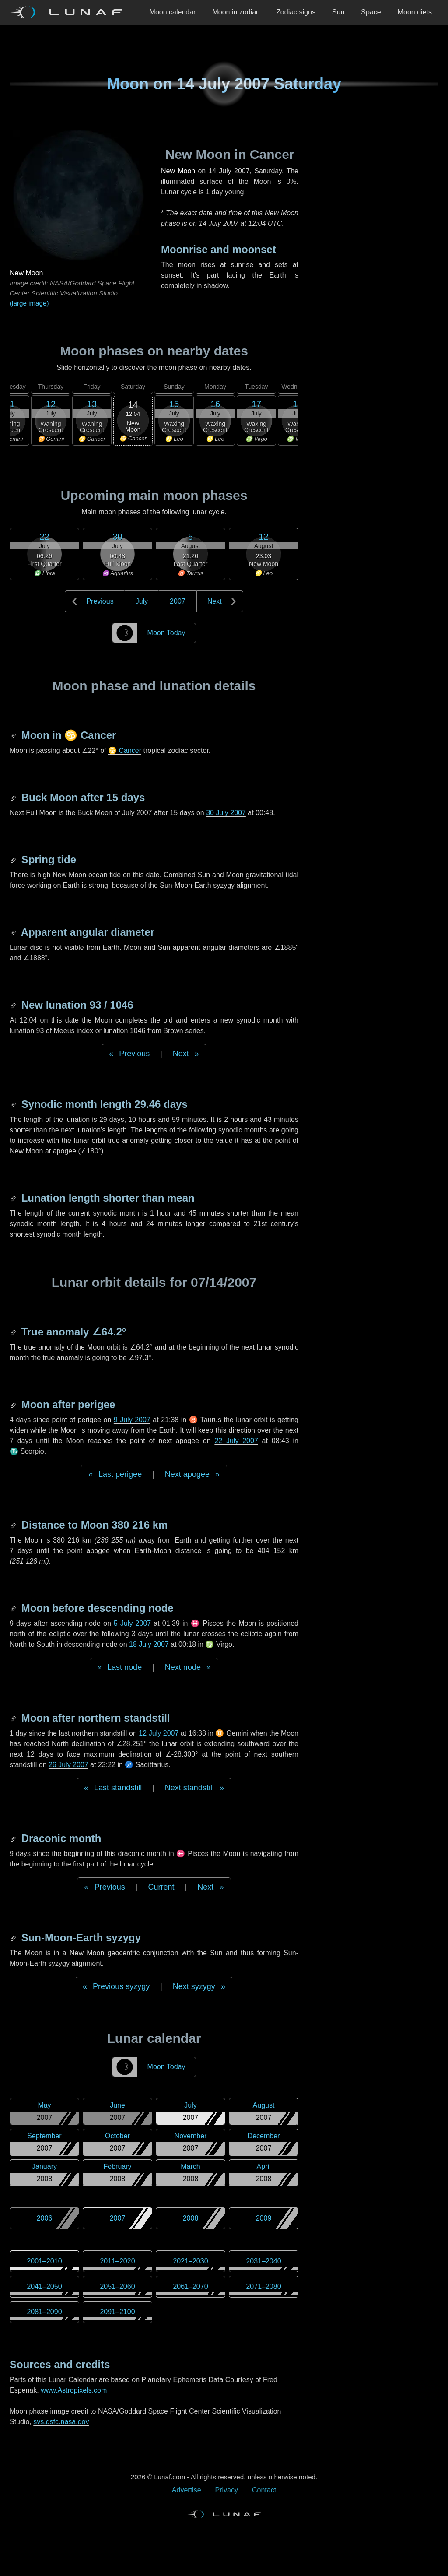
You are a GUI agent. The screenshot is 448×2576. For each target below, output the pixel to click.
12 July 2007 (158, 1733)
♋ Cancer (124, 750)
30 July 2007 (226, 812)
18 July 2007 (149, 1644)
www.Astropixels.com (74, 2390)
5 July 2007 (132, 1623)
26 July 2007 (68, 1764)
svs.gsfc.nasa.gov (61, 2421)
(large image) (29, 303)
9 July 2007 (132, 1419)
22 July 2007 (236, 1440)
